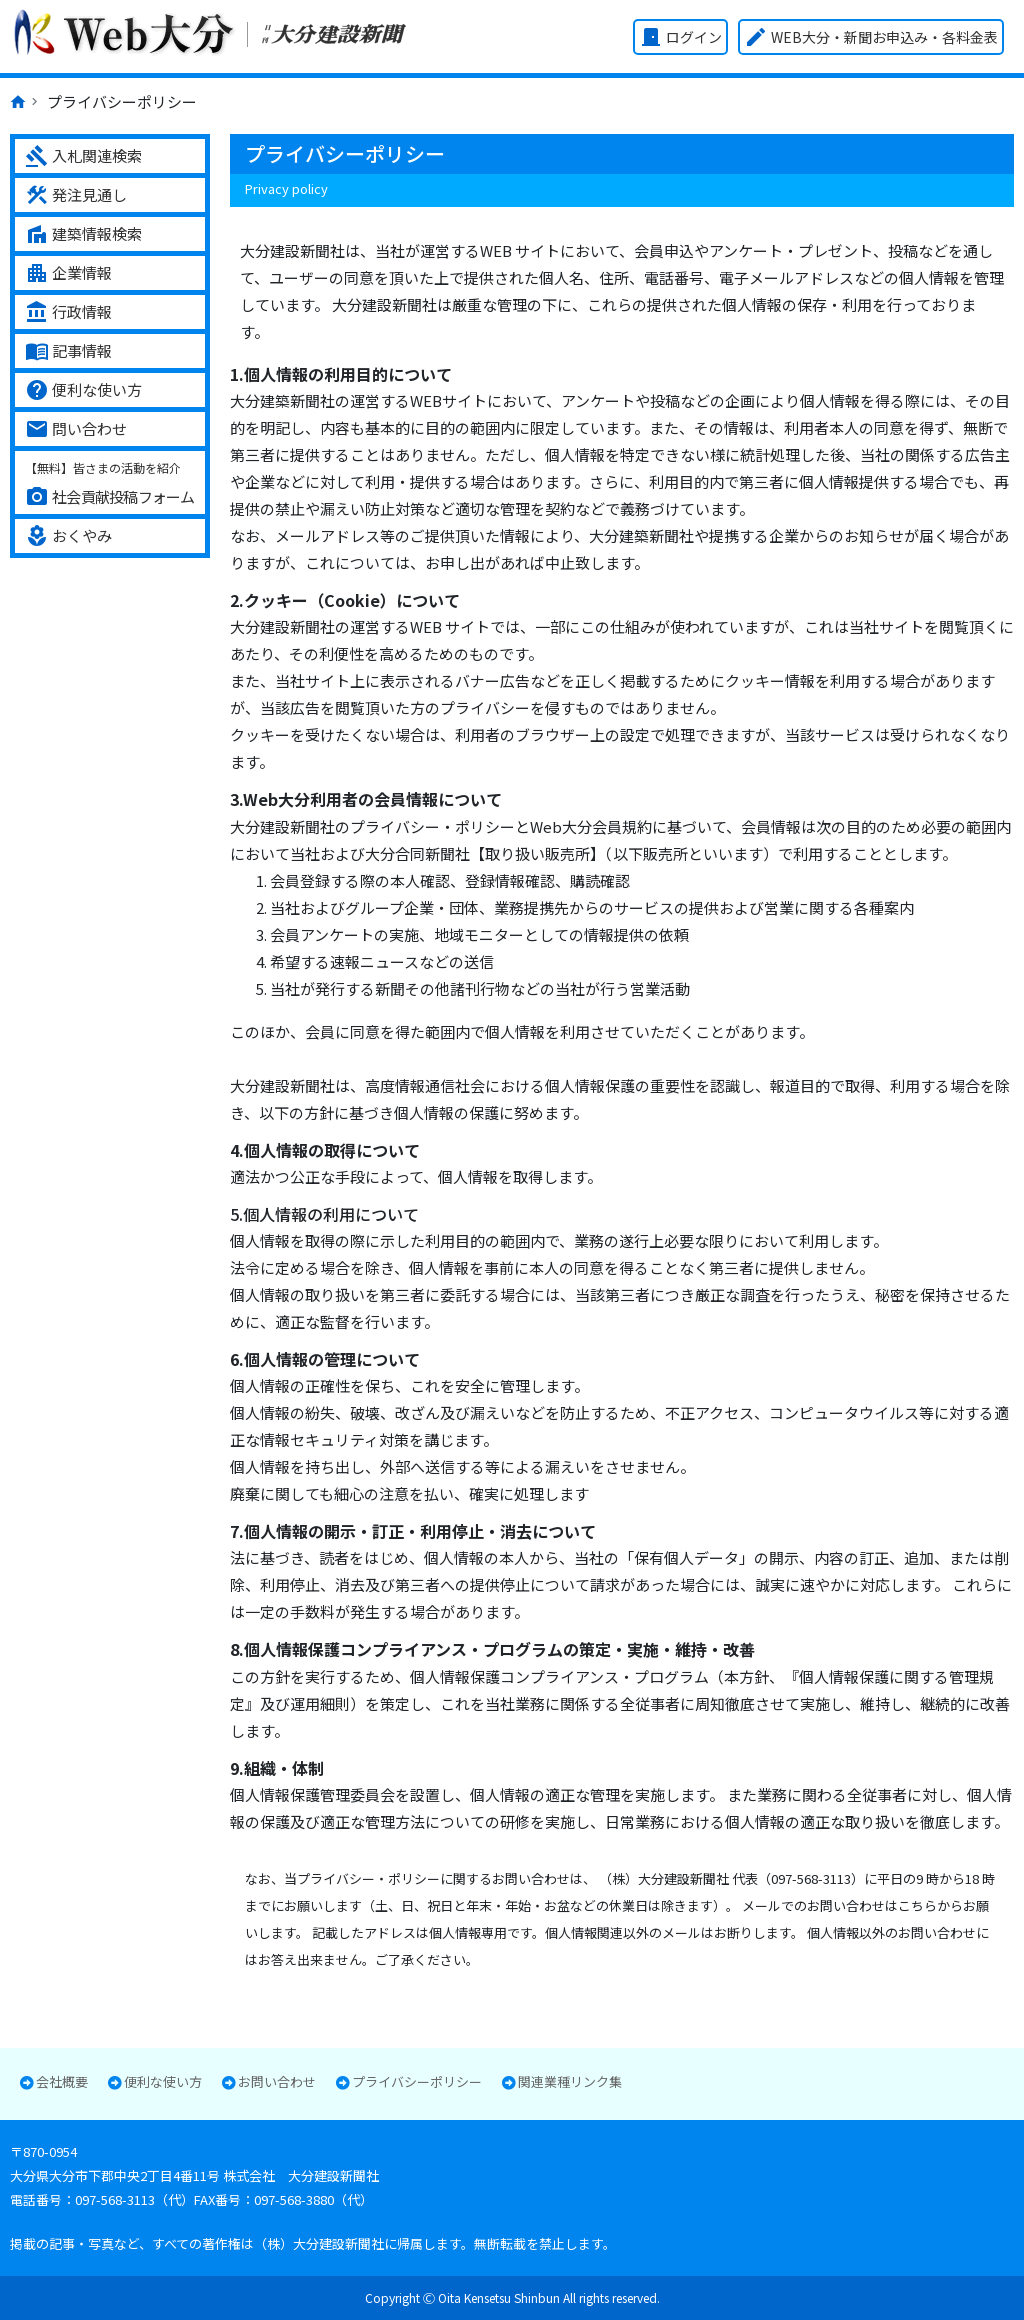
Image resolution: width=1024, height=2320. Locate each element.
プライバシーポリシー (417, 2082)
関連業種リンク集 (570, 2082)
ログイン (680, 37)
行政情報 (68, 312)
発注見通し (76, 195)
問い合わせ (76, 429)
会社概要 (62, 2082)
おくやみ (68, 536)
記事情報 (68, 351)
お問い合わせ (277, 2082)
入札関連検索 (83, 156)
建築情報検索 (83, 234)
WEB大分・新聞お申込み (871, 37)
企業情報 (68, 273)
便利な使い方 (83, 390)
